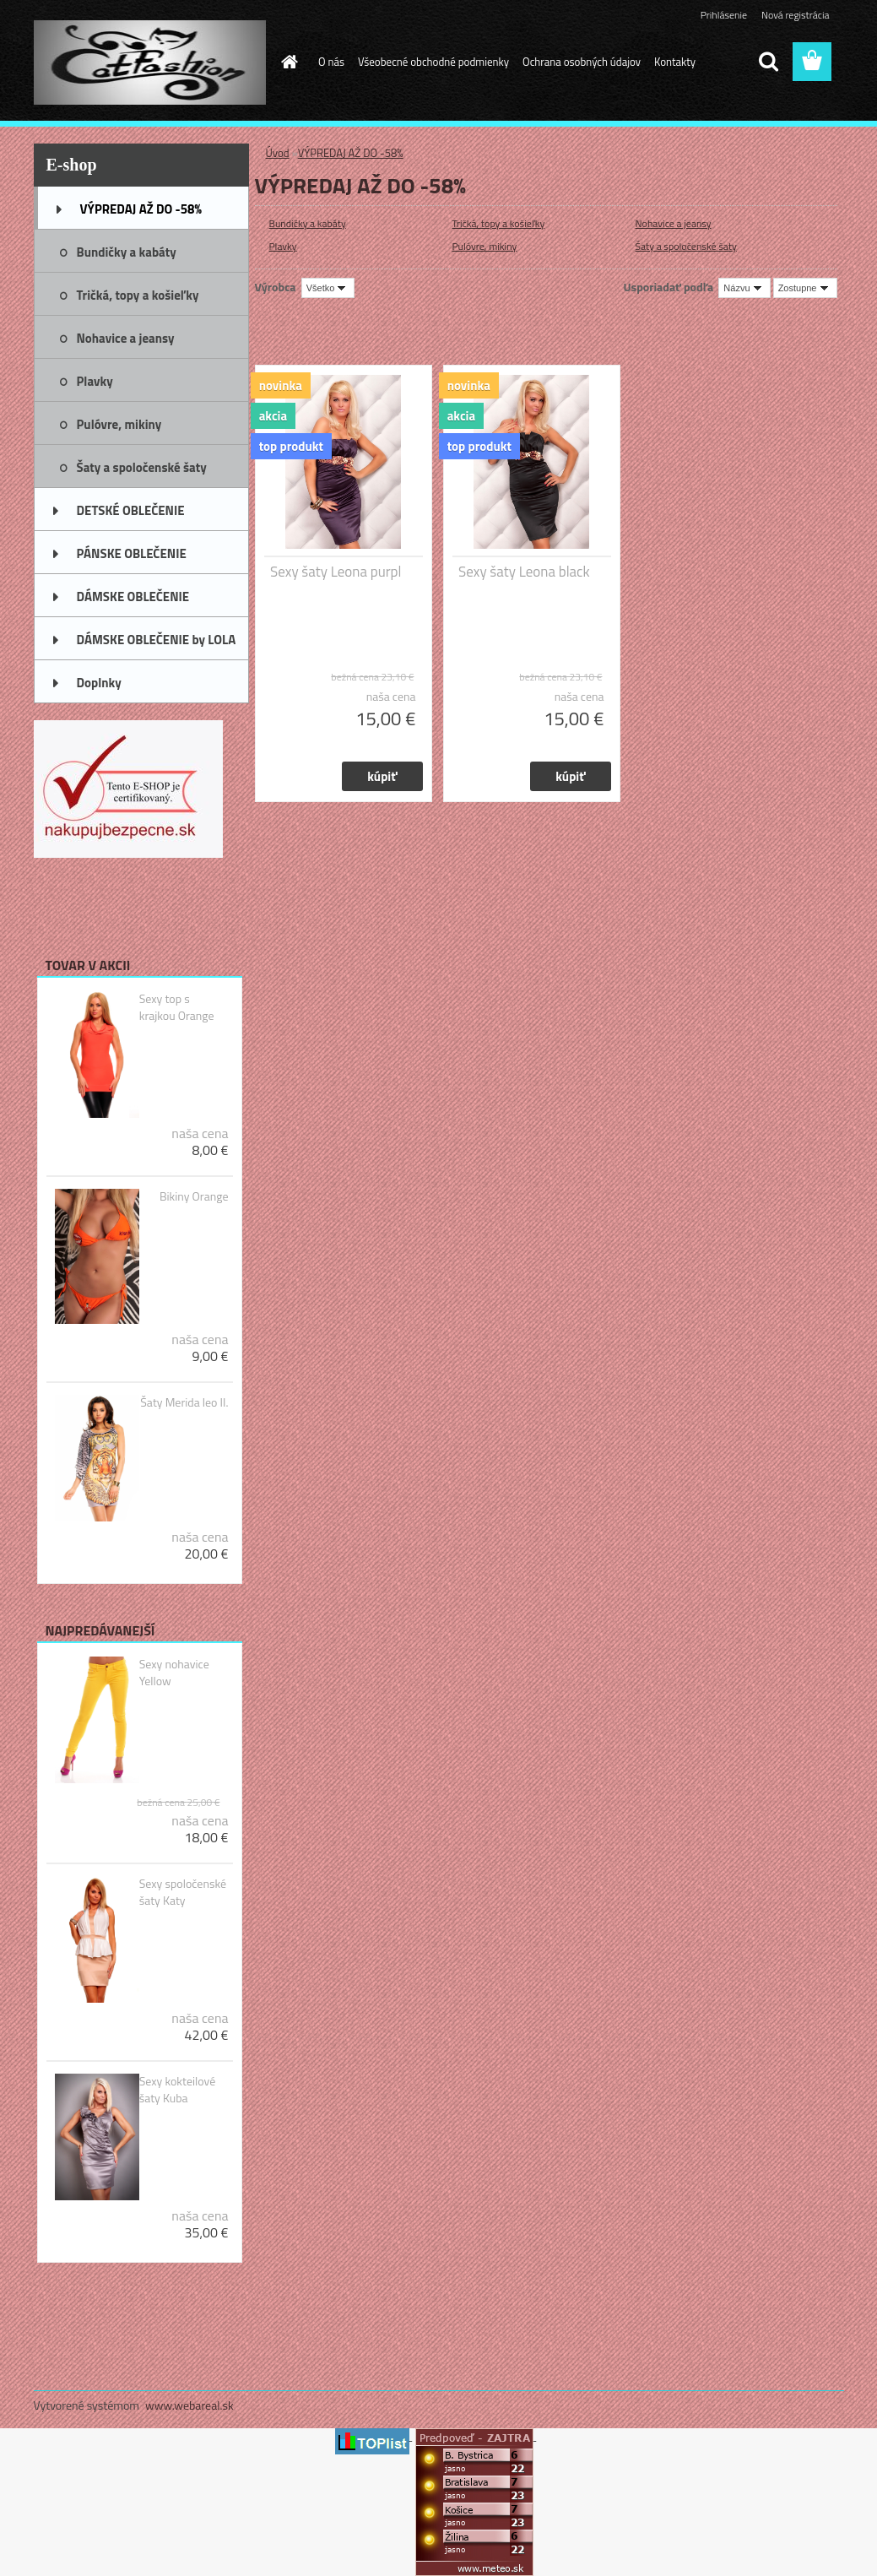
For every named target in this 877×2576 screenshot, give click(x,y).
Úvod (278, 152)
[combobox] (744, 288)
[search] (768, 61)
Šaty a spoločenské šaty (686, 246)
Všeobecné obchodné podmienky (433, 61)
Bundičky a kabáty (307, 223)
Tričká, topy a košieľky (498, 223)
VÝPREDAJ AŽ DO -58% (350, 152)
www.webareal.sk (189, 2405)
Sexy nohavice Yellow (174, 1672)
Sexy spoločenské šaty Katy (182, 1892)
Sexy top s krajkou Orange (176, 1007)
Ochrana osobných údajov (581, 61)
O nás (331, 61)
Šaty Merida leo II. (184, 1402)
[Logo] (150, 62)
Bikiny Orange (194, 1196)
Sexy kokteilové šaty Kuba (177, 2090)
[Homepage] (286, 61)
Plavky (283, 246)
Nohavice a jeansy (674, 223)
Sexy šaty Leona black (524, 571)
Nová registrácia (795, 15)
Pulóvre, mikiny (484, 246)
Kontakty (675, 61)
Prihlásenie (724, 15)
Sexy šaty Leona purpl (335, 571)
